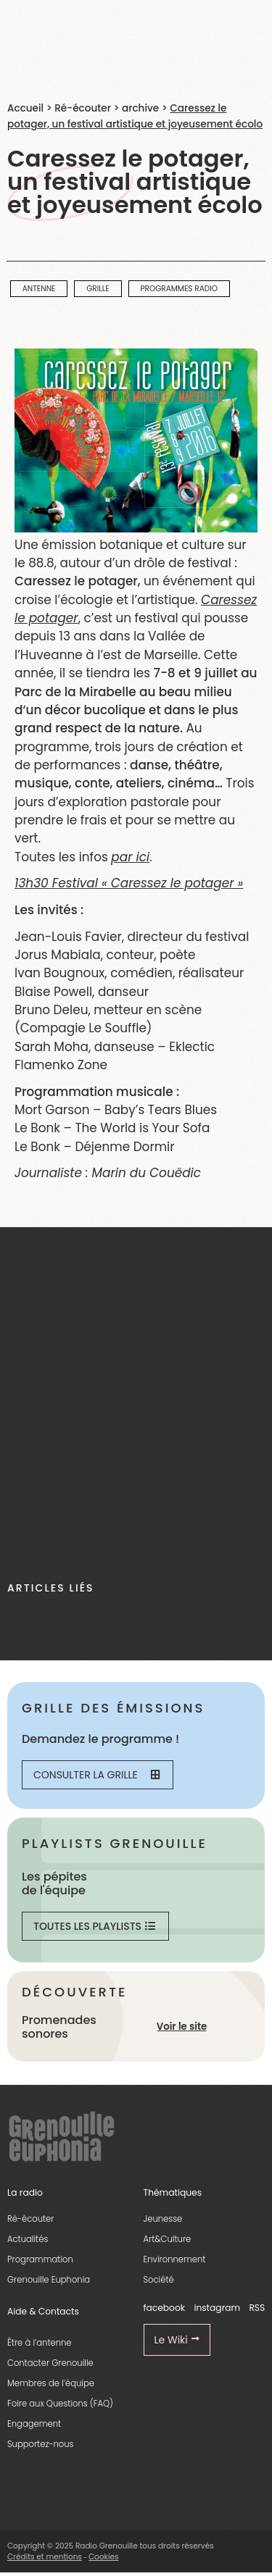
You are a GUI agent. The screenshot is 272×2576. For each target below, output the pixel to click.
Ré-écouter (82, 108)
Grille (98, 288)
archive (140, 108)
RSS (257, 2307)
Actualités (27, 2239)
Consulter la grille (96, 1775)
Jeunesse (163, 2219)
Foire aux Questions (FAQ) (60, 2403)
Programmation (40, 2259)
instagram (217, 2307)
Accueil (25, 108)
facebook (165, 2307)
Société (159, 2280)
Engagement (34, 2424)
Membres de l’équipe (50, 2383)
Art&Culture (167, 2239)
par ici (130, 857)
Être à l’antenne (39, 2343)
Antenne (39, 288)
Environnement (175, 2259)
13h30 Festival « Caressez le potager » (129, 883)
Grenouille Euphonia (48, 2280)
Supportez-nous (40, 2444)
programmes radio (179, 288)
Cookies (103, 2556)
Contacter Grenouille (50, 2363)
